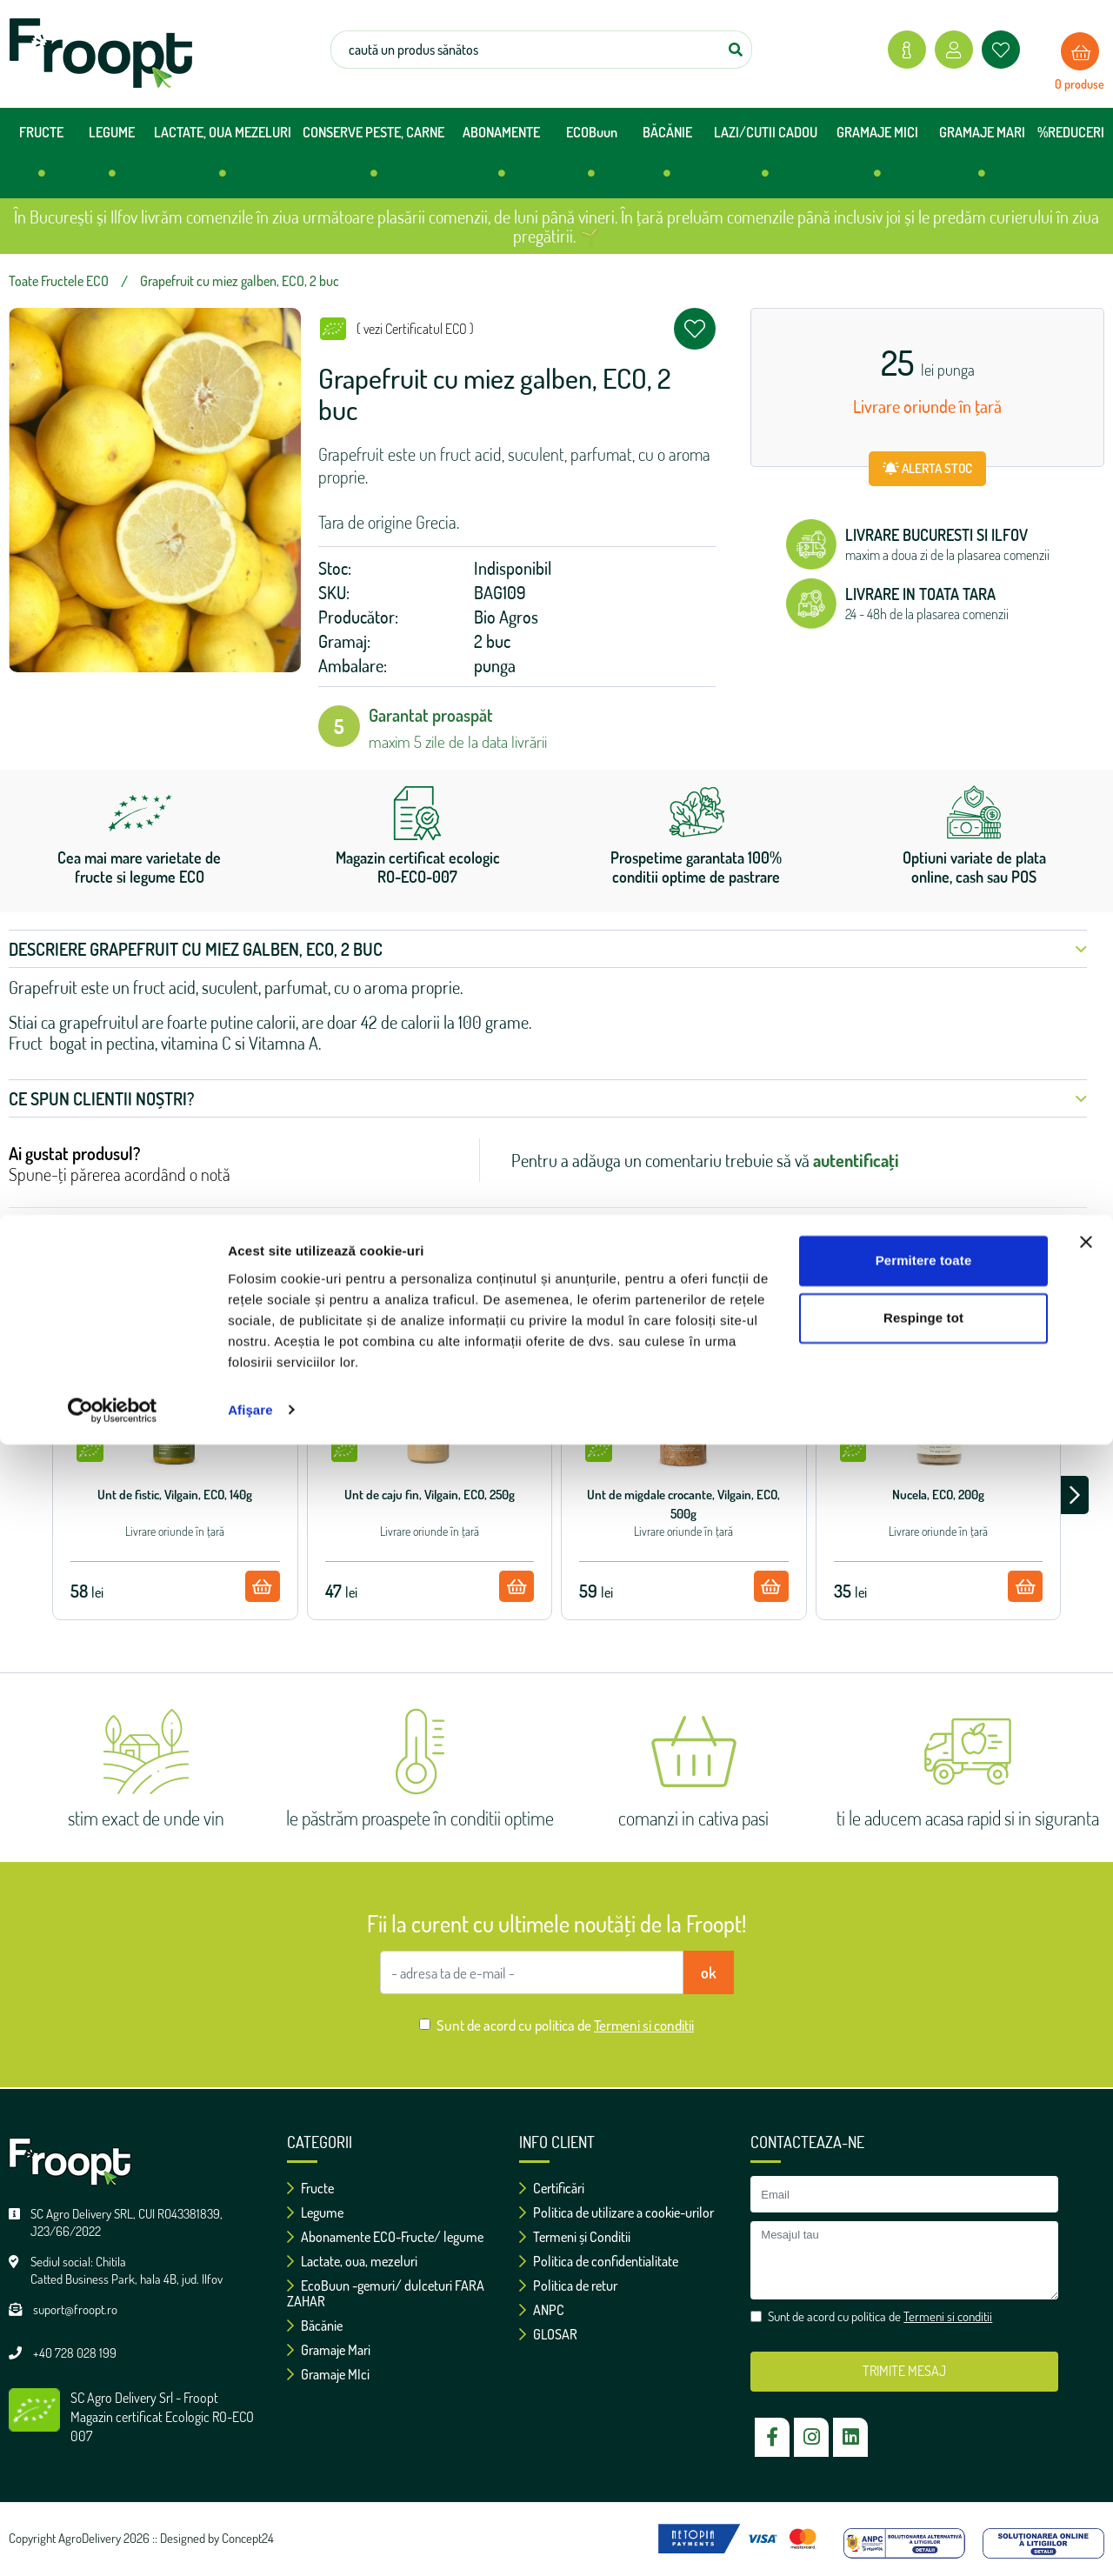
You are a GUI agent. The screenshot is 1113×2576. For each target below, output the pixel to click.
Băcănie (315, 2325)
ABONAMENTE (501, 158)
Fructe (310, 2188)
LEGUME (112, 158)
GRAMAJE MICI (877, 158)
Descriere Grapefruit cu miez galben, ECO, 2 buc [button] (548, 949)
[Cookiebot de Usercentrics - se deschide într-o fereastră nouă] (113, 2542)
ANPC (541, 2310)
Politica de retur (568, 2285)
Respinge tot (923, 2449)
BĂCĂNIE (667, 158)
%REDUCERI (1070, 132)
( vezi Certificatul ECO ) (415, 328)
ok (708, 1972)
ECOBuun (591, 158)
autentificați (856, 1160)
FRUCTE (41, 158)
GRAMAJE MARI (982, 158)
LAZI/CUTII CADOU (765, 158)
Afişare (250, 2541)
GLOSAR (548, 2334)
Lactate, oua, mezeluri (352, 2261)
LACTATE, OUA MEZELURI (222, 158)
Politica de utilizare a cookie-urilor (616, 2212)
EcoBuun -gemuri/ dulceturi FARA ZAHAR (385, 2293)
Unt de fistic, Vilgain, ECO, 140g (174, 1494)
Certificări (551, 2188)
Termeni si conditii (644, 2025)
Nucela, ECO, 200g (938, 1494)
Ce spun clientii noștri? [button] (548, 1098)
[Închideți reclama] (1086, 2374)
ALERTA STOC (927, 468)
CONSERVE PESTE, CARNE (373, 158)
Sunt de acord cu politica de (565, 2025)
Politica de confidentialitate (598, 2261)
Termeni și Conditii (574, 2237)
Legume (315, 2212)
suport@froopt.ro (75, 2309)
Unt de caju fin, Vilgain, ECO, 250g (429, 1494)
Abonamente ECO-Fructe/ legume (385, 2237)
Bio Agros (506, 616)
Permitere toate (924, 2393)
